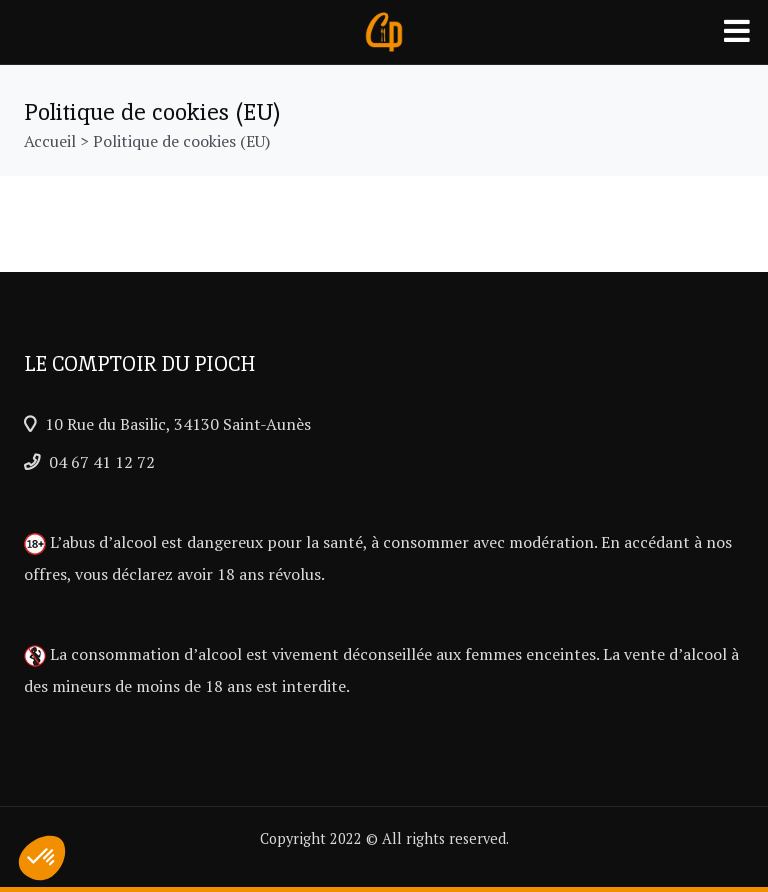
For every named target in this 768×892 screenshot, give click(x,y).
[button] (42, 858)
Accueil (50, 141)
